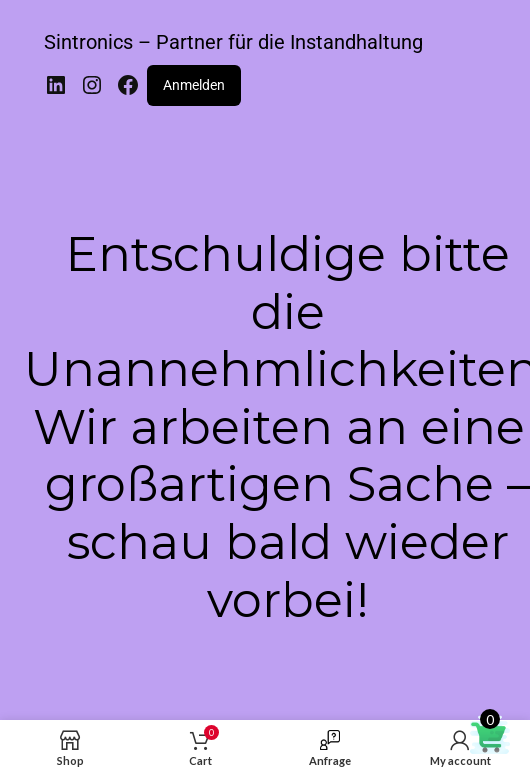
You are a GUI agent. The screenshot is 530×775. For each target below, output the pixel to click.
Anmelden (194, 85)
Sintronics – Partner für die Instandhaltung (233, 42)
